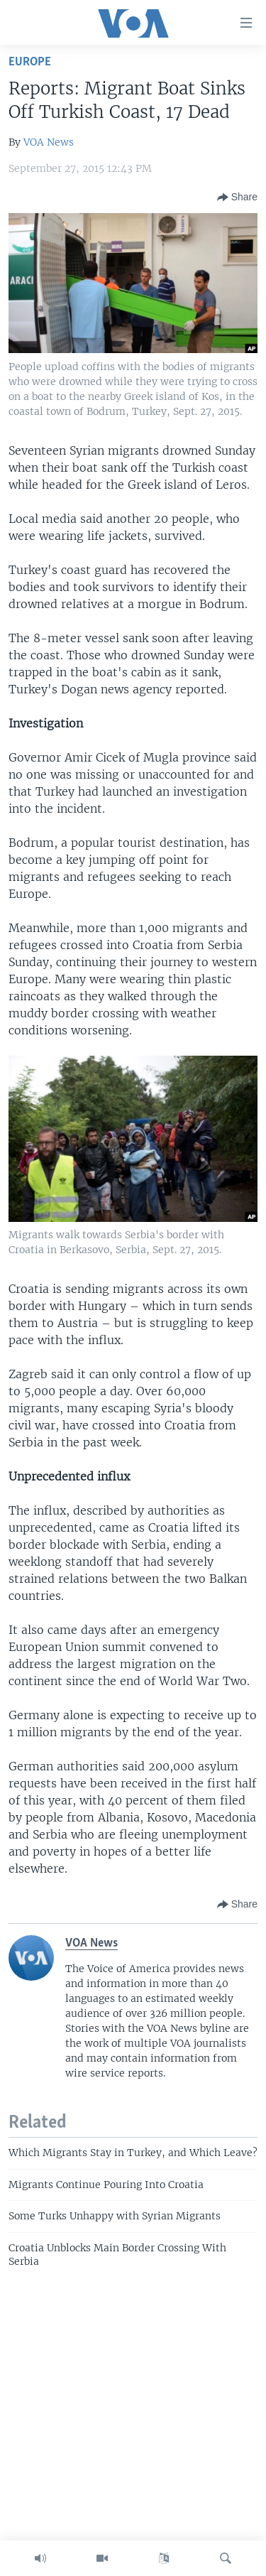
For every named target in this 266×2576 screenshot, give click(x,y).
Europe (30, 62)
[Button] (237, 197)
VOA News (48, 142)
